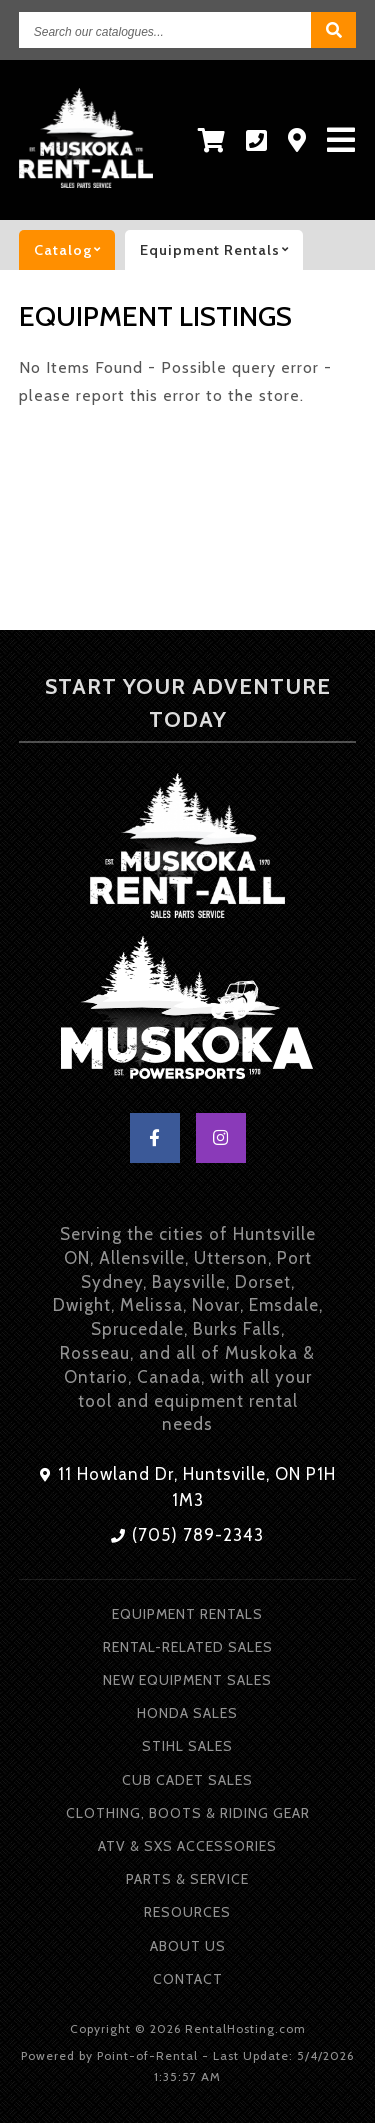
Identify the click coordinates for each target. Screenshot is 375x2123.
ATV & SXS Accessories (187, 1846)
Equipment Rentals (187, 1614)
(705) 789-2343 (187, 1535)
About (188, 1946)
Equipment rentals (221, 250)
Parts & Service (187, 1879)
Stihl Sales (187, 1746)
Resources (187, 1912)
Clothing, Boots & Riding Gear (188, 1813)
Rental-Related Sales (188, 1647)
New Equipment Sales (187, 1680)
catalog (74, 250)
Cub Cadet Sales (187, 1780)
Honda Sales (187, 1713)
